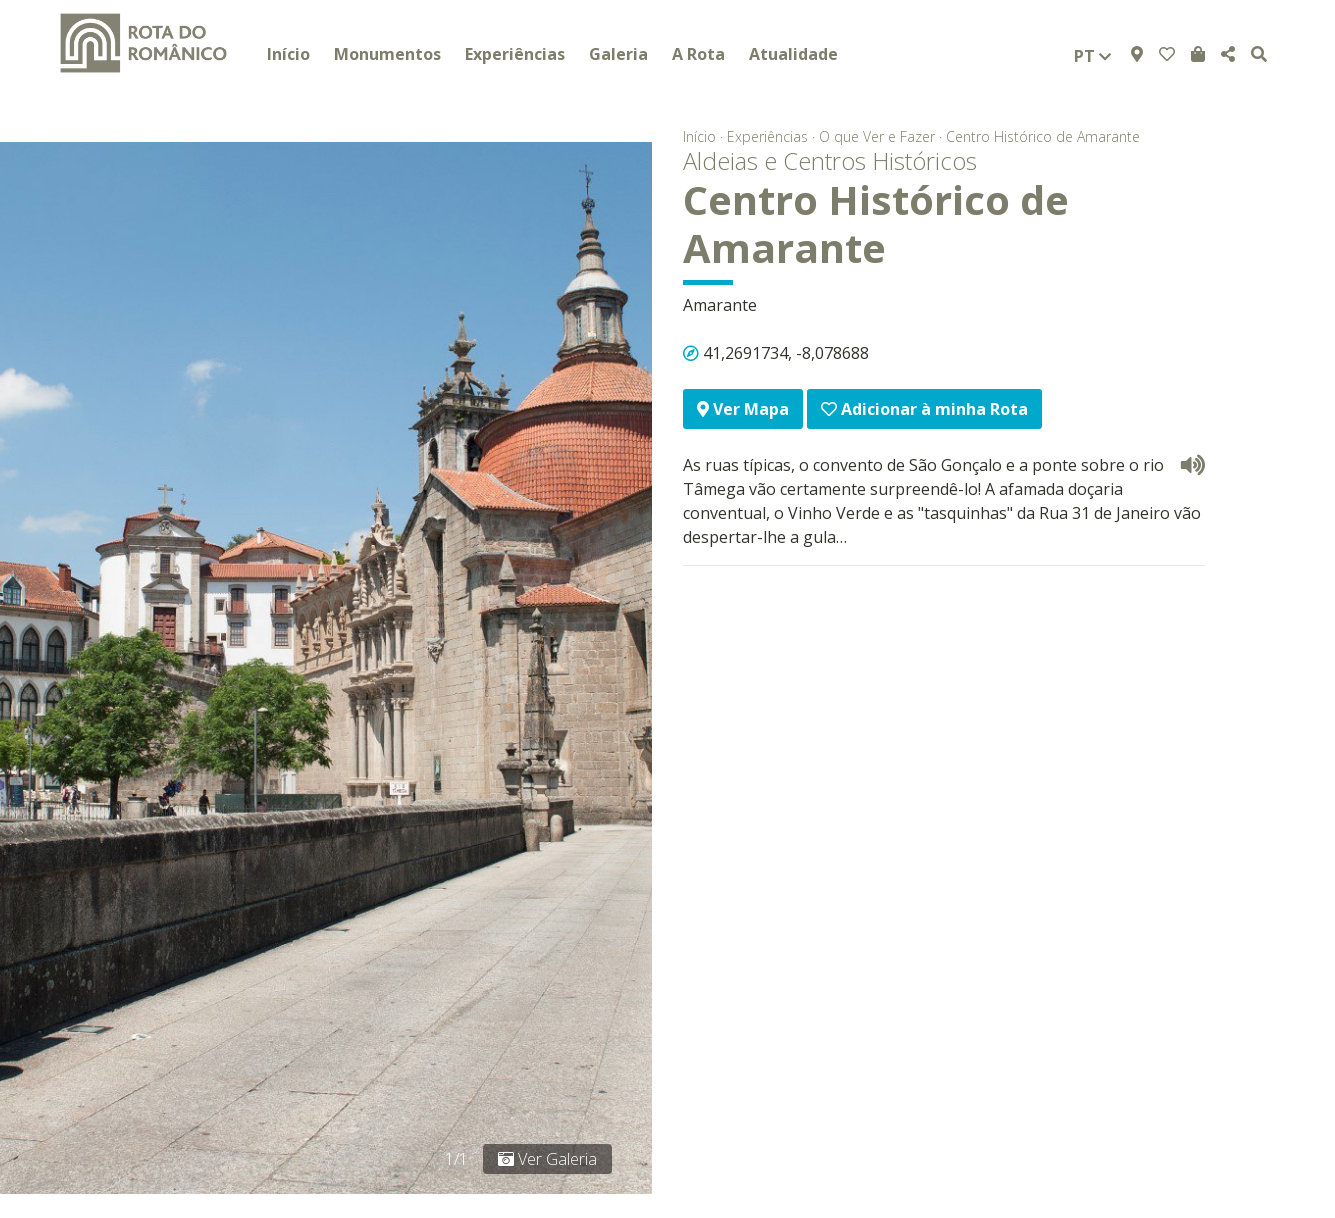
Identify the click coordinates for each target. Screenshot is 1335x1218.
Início (288, 54)
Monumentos (387, 54)
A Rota (698, 54)
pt (1092, 56)
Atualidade (793, 54)
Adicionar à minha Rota (924, 409)
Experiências (515, 54)
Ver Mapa (743, 409)
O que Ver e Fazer (877, 136)
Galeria (618, 54)
